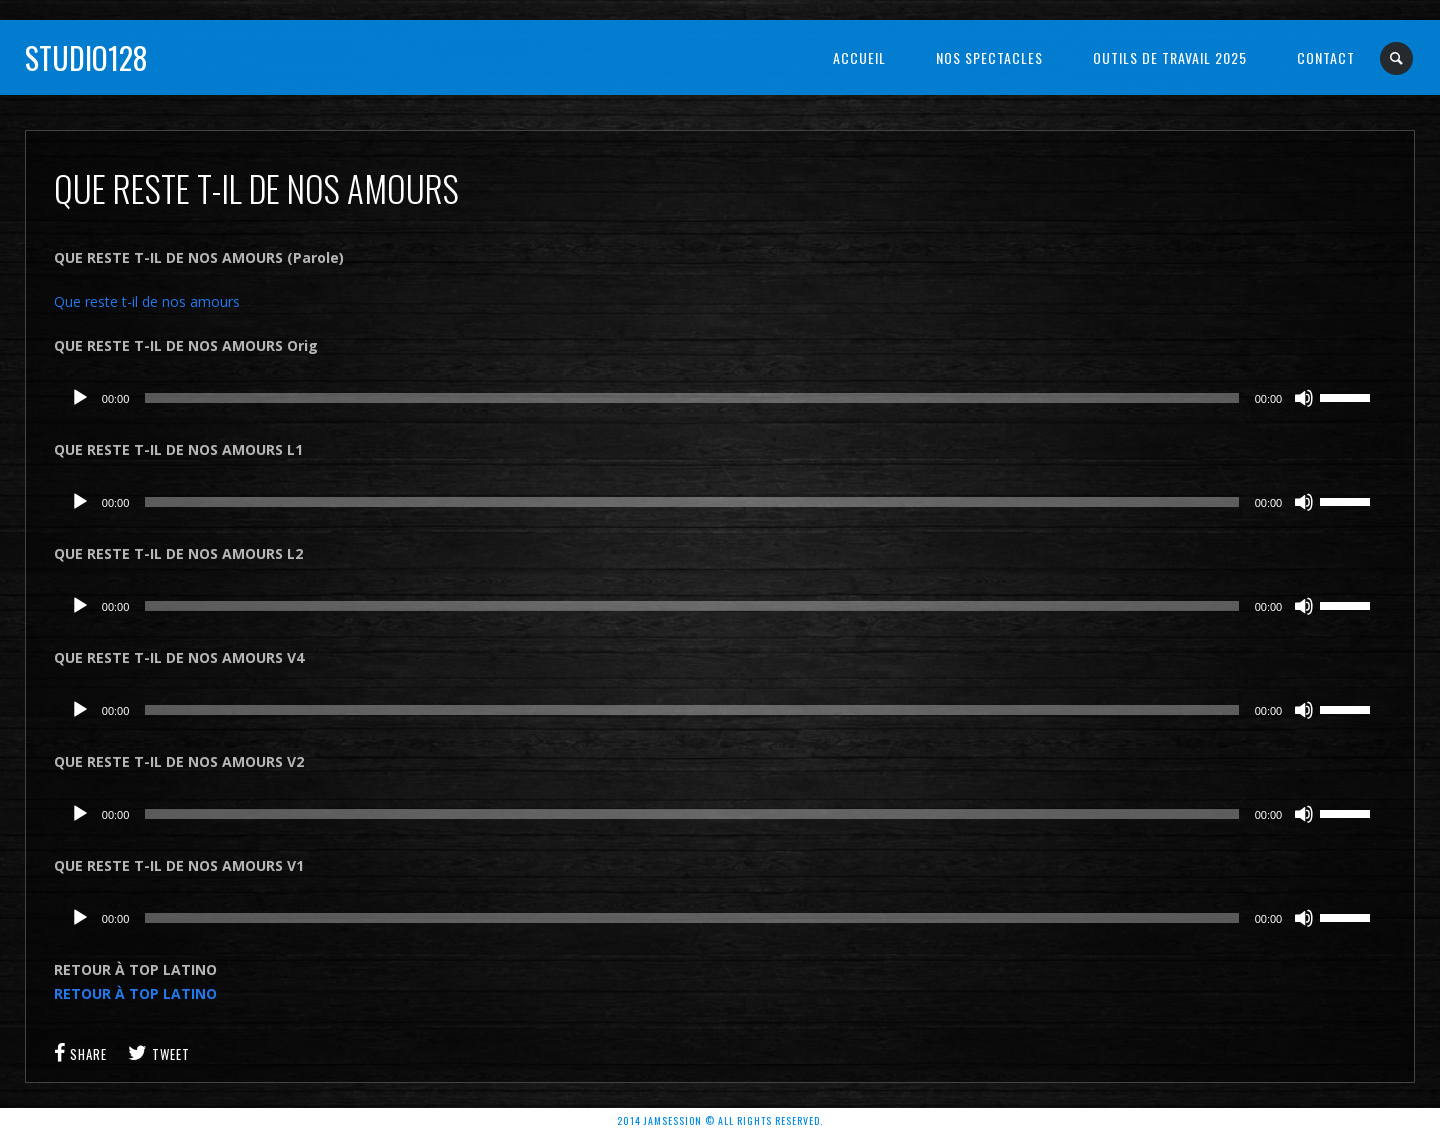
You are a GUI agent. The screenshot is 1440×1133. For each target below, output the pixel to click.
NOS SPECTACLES (989, 57)
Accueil (859, 57)
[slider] (691, 398)
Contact (1326, 57)
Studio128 (86, 57)
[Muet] (1304, 398)
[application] (720, 398)
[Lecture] (80, 398)
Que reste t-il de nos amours (147, 301)
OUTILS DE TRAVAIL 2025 (1170, 57)
